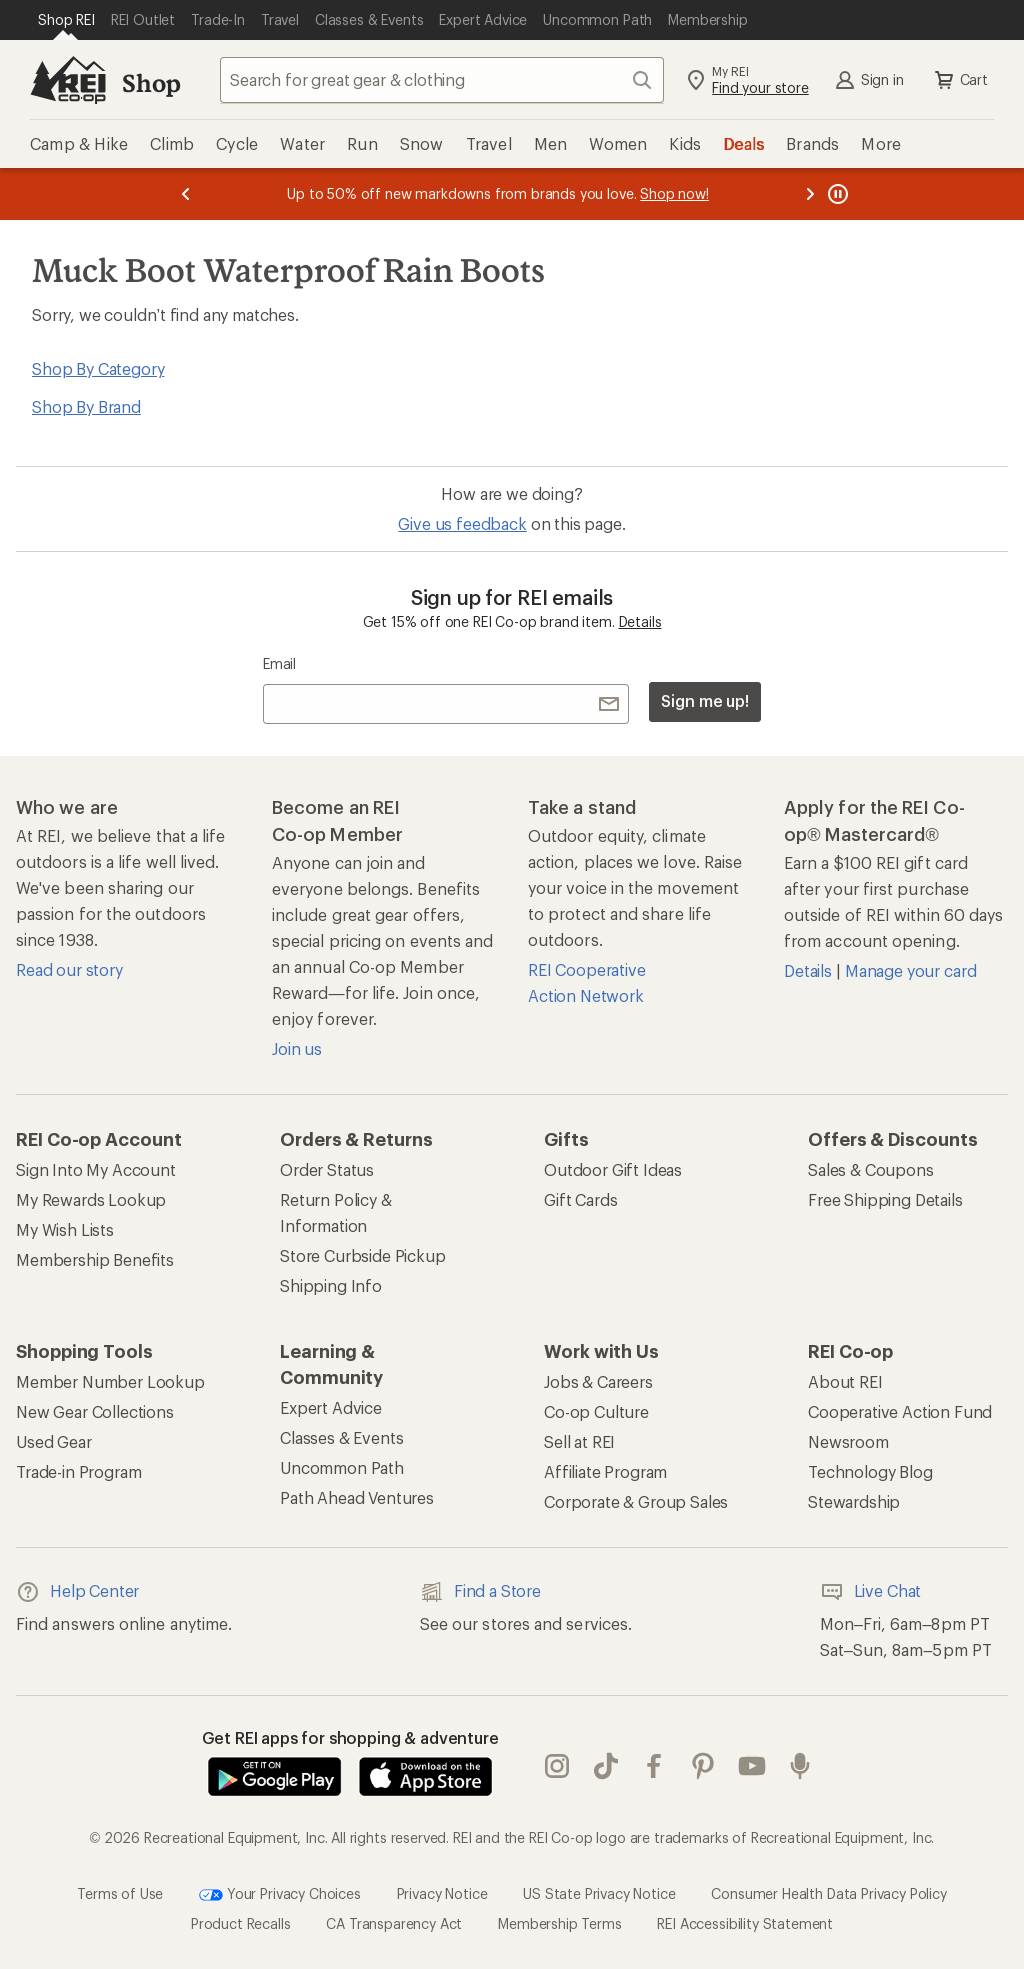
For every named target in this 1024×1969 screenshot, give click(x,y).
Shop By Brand (86, 406)
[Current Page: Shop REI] (66, 20)
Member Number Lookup (110, 1381)
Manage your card (910, 970)
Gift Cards (580, 1199)
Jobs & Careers (598, 1381)
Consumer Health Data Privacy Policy (828, 1893)
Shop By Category (98, 368)
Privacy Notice (442, 1893)
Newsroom (848, 1441)
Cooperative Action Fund (900, 1411)
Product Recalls (241, 1923)
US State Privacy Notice (599, 1893)
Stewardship (854, 1501)
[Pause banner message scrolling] (836, 194)
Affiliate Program (605, 1471)
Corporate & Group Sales (636, 1501)
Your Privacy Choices (280, 1895)
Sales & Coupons (871, 1169)
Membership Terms (559, 1923)
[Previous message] (186, 194)
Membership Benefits (95, 1259)
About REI (845, 1381)
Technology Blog (870, 1471)
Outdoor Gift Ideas (613, 1169)
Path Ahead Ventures (357, 1497)
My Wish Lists (65, 1229)
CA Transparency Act (394, 1923)
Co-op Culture (596, 1411)
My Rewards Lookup (91, 1199)
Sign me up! (705, 700)
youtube (752, 1766)
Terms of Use (120, 1893)
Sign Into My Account (96, 1169)
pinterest (703, 1766)
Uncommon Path (342, 1467)
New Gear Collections (95, 1411)
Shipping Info (331, 1285)
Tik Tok (606, 1766)
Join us (297, 1048)
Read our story (69, 969)
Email (279, 663)
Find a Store (480, 1592)
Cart (960, 80)
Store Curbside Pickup (363, 1255)
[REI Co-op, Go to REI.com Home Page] (68, 80)
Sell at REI (579, 1441)
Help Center (77, 1592)
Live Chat (871, 1592)
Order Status (327, 1169)
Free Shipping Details (885, 1199)
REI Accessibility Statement (745, 1923)
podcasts (800, 1766)
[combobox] (442, 80)
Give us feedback (462, 523)
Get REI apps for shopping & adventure (350, 1737)
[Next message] (810, 194)
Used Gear (54, 1441)
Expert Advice (331, 1407)
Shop (151, 82)
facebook (654, 1766)
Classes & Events (341, 1437)
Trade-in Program (78, 1471)
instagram (557, 1766)
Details (640, 621)
